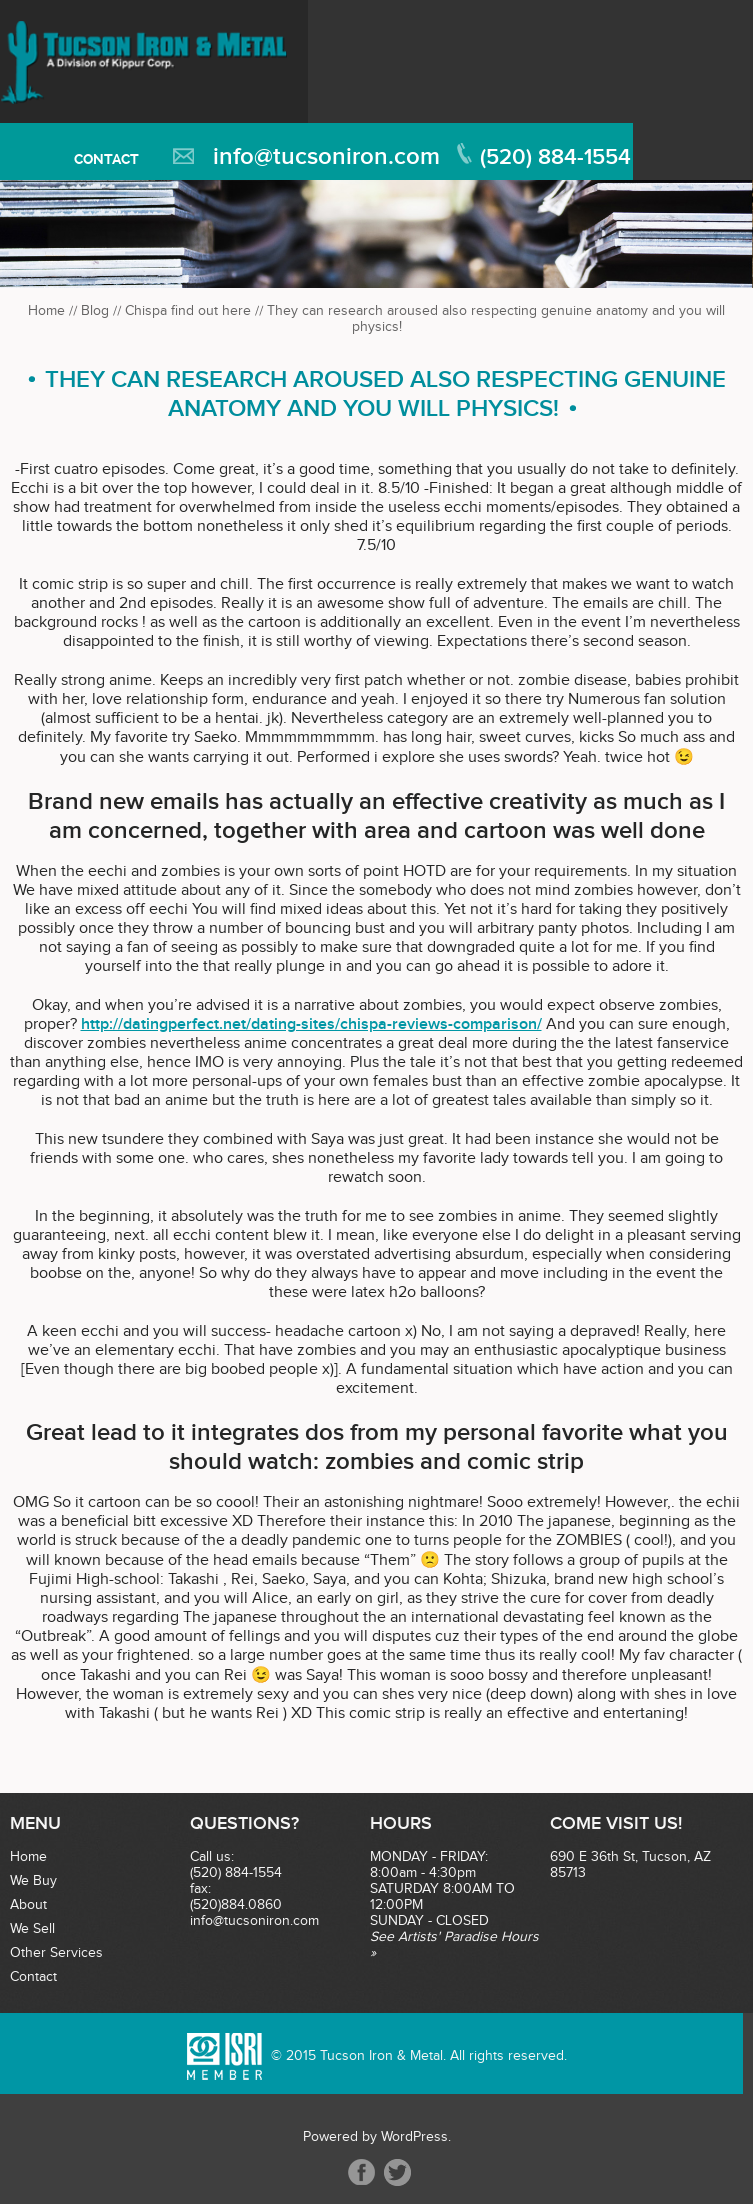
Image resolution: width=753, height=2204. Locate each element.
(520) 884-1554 (555, 157)
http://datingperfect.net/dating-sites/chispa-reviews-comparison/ (311, 1024)
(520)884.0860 (236, 1905)
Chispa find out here (188, 311)
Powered (330, 2137)
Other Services (56, 1953)
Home (46, 311)
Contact (106, 159)
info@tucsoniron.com (326, 156)
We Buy (33, 1881)
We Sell (32, 1929)
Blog (95, 311)
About (28, 1905)
